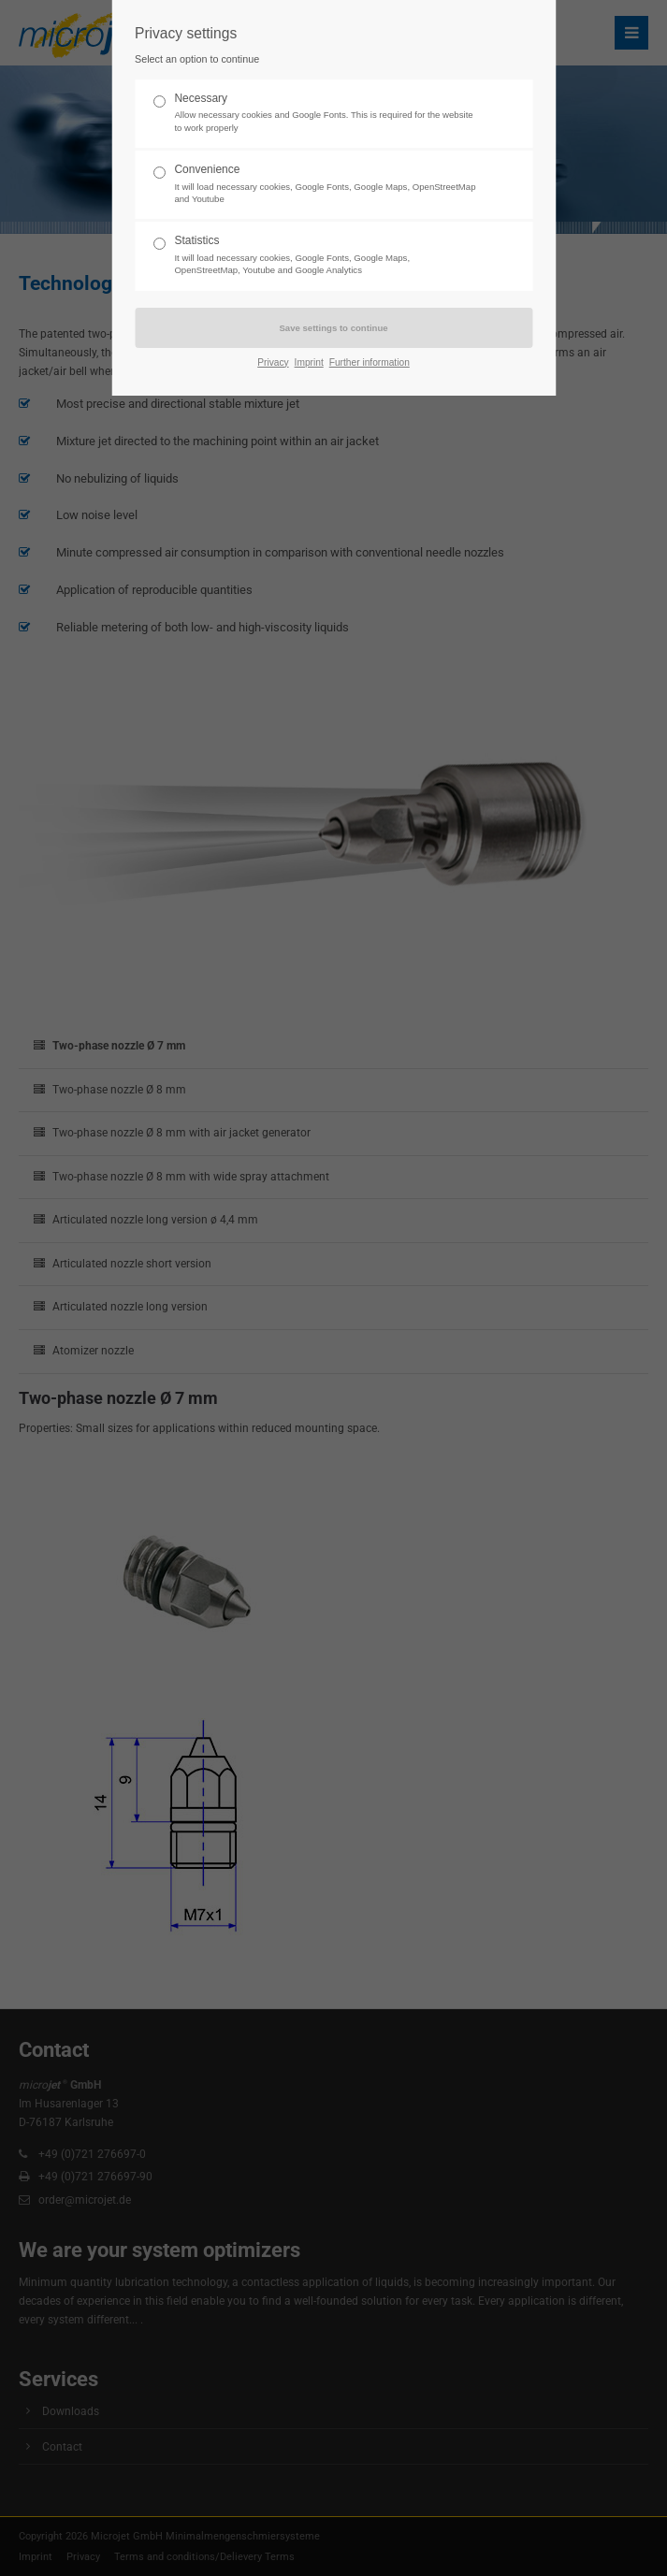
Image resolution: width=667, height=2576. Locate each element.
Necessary (325, 113)
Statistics (325, 255)
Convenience (325, 184)
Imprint (309, 362)
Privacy (272, 362)
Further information (369, 362)
